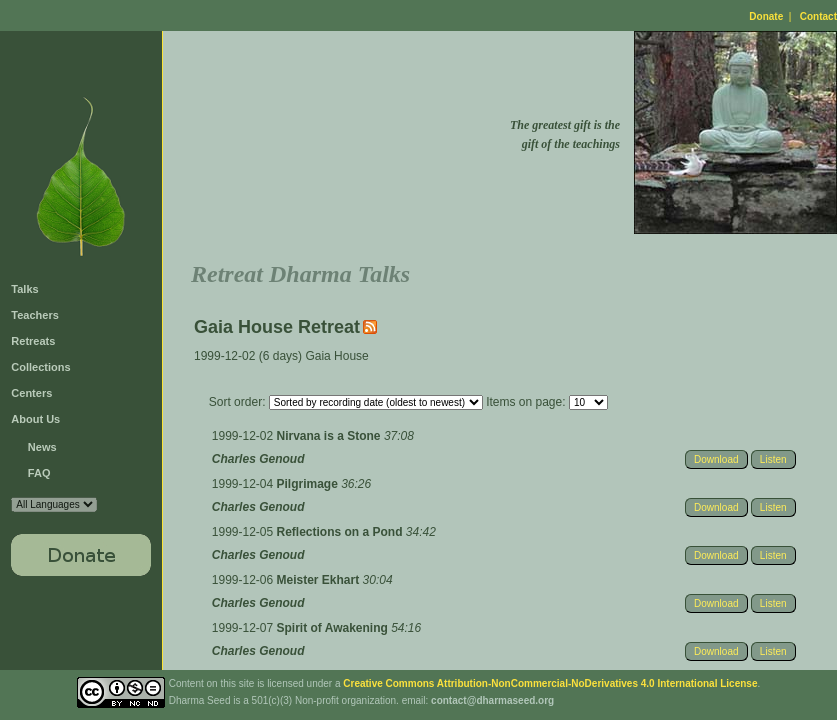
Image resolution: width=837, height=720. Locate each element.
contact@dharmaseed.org (492, 700)
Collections (40, 367)
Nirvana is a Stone (330, 436)
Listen (773, 459)
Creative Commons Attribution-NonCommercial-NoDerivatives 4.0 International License (550, 683)
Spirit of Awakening (334, 628)
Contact (818, 16)
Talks (24, 289)
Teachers (35, 315)
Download (716, 459)
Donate (766, 16)
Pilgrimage (309, 484)
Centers (31, 393)
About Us (35, 419)
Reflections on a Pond (341, 532)
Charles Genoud (258, 459)
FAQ (39, 473)
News (42, 447)
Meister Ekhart (320, 580)
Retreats (33, 341)
